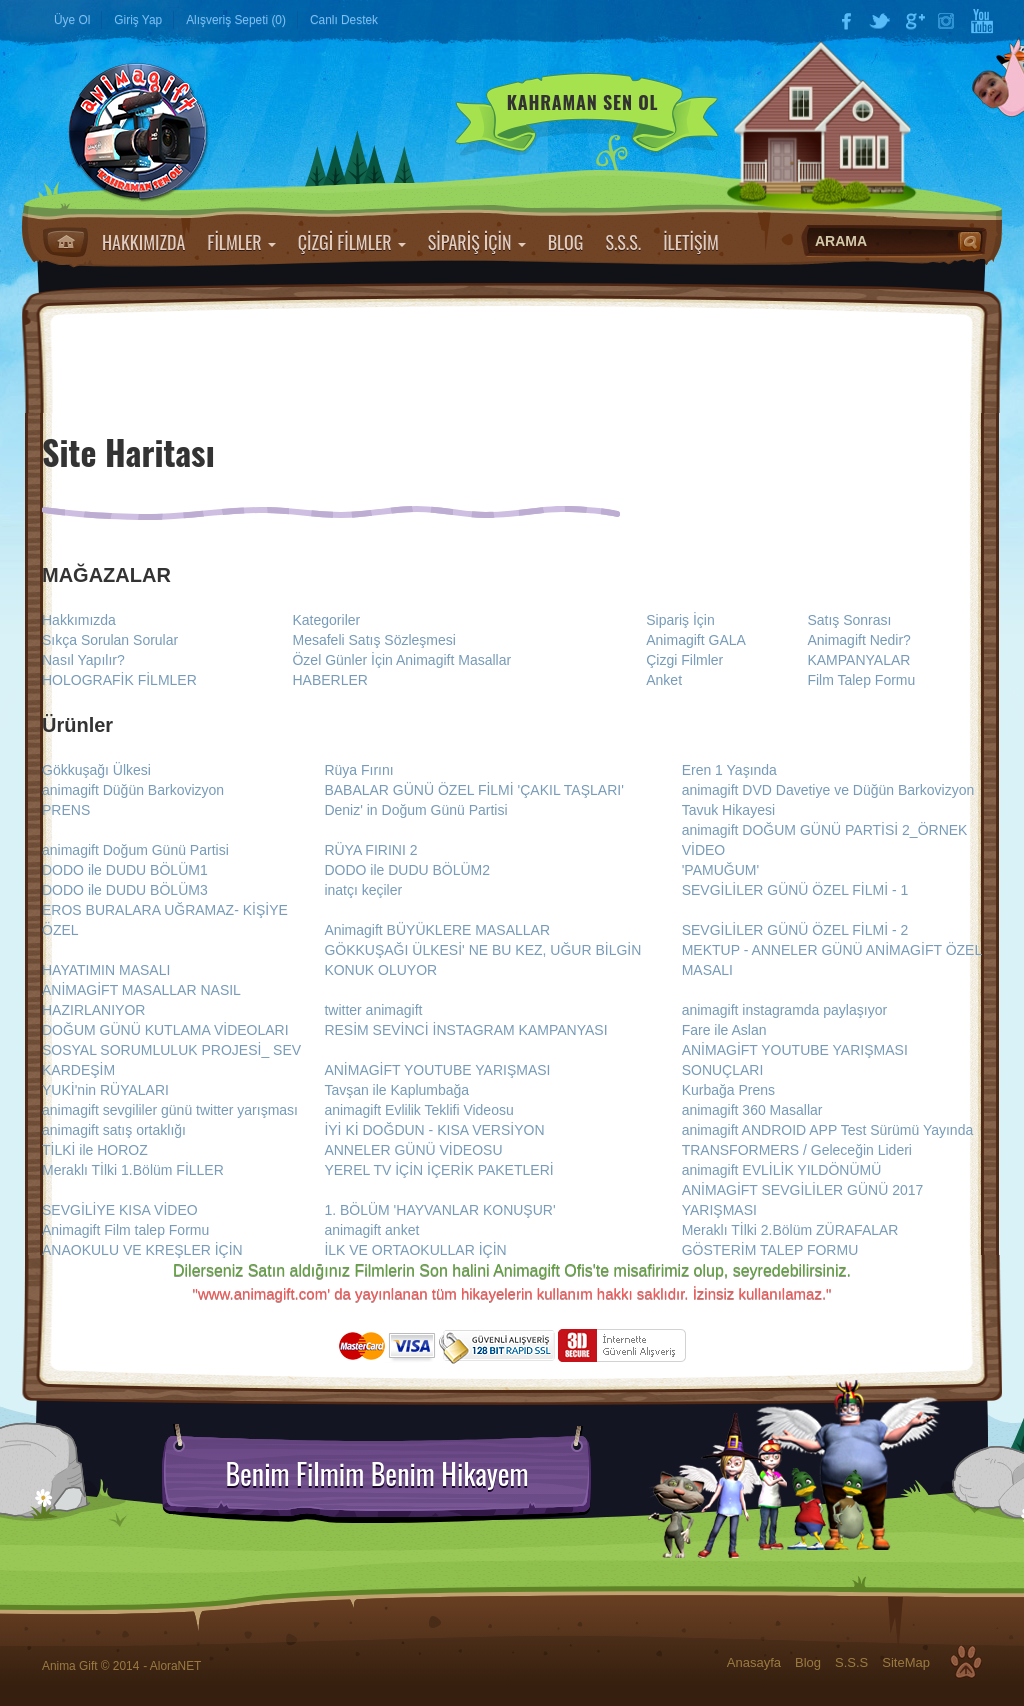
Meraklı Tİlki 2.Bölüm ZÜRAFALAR (790, 1230)
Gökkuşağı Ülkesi (96, 770)
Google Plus (914, 21)
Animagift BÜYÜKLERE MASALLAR (437, 930)
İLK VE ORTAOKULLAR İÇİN (415, 1250)
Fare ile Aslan (724, 1030)
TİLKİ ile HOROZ (95, 1150)
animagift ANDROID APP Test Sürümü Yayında (828, 1130)
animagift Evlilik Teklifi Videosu (418, 1110)
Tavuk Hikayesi (728, 810)
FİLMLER (241, 242)
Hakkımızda (79, 620)
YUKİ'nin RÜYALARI (105, 1090)
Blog (808, 1662)
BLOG (566, 242)
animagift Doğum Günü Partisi (135, 850)
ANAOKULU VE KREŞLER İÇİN (142, 1250)
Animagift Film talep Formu (125, 1230)
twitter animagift (373, 1010)
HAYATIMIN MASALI (106, 970)
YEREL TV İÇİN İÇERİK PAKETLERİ (438, 1170)
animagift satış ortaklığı (114, 1130)
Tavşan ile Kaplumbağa (396, 1090)
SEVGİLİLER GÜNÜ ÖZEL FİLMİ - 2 (795, 930)
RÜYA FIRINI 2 (370, 850)
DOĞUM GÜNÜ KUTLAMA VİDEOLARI (165, 1030)
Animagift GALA (696, 640)
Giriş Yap (138, 20)
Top (966, 1662)
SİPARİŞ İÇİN (477, 242)
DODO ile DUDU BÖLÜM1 (125, 870)
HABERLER (329, 680)
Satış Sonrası (849, 620)
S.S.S (851, 1662)
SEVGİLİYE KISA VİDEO (120, 1210)
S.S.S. (623, 242)
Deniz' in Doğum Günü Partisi (415, 810)
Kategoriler (326, 620)
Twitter (880, 21)
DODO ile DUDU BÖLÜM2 (407, 870)
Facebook (846, 21)
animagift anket (371, 1230)
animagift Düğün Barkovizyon (133, 790)
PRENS (66, 810)
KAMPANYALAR (858, 660)
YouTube (982, 21)
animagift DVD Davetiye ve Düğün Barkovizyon (828, 790)
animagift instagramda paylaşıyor (784, 1010)
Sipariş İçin (680, 620)
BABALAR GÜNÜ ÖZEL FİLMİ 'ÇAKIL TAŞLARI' (473, 790)
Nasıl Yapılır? (83, 660)
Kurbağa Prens (728, 1090)
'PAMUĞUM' (720, 870)
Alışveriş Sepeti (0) (236, 20)
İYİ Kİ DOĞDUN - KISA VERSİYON (434, 1130)
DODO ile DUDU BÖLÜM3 (125, 890)
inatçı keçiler (363, 890)
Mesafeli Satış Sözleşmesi (373, 640)
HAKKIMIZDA (143, 242)
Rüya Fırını (358, 770)
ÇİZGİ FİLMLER (352, 242)
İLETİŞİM (691, 242)
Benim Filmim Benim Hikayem (376, 1474)
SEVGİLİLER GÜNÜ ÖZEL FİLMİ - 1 (795, 890)
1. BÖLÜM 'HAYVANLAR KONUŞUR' (439, 1210)
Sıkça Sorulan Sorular (110, 640)
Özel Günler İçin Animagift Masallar (401, 660)
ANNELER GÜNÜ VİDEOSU (413, 1150)
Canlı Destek (344, 20)
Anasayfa (65, 242)
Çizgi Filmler (684, 660)
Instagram (948, 21)
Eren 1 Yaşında (729, 770)
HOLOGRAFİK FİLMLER (119, 680)
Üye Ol (72, 20)
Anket (664, 680)
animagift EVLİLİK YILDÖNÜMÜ (782, 1170)
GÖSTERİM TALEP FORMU (770, 1250)
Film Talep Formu (861, 680)
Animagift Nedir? (859, 640)
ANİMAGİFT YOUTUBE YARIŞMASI (437, 1070)
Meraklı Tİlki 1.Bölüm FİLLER (133, 1170)
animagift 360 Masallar (752, 1110)
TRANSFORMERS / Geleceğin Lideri (797, 1150)
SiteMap (906, 1662)
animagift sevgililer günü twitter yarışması (170, 1110)
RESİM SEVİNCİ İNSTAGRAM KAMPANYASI (465, 1030)
